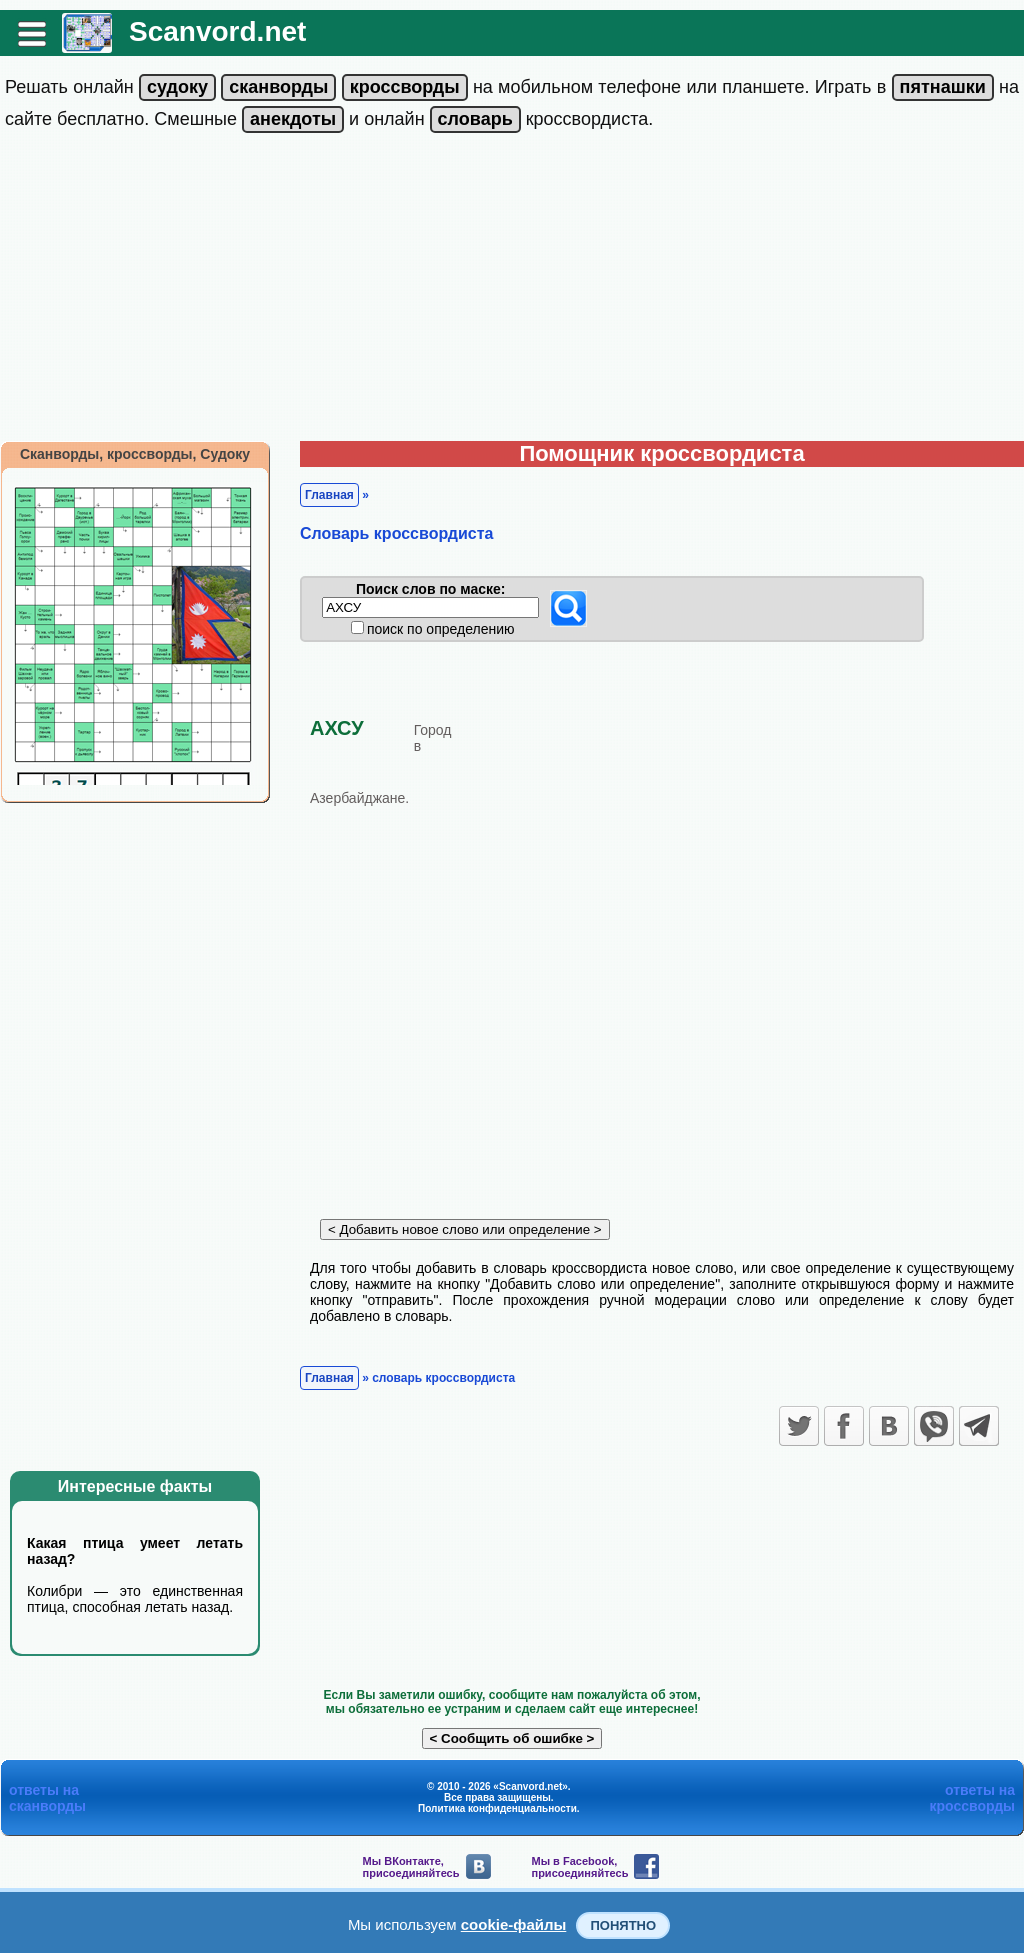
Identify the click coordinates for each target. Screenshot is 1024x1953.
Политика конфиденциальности (497, 1808)
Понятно (623, 1925)
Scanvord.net (217, 31)
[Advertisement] (512, 291)
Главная (329, 495)
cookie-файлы (514, 1924)
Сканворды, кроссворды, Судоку (135, 454)
